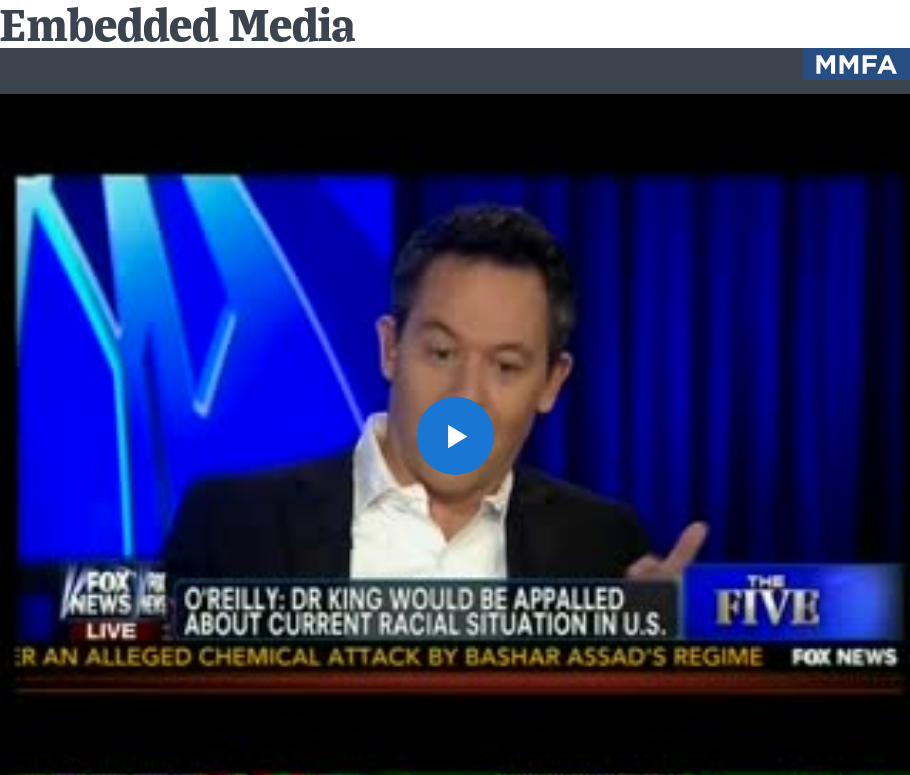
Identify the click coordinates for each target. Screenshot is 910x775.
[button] (455, 435)
